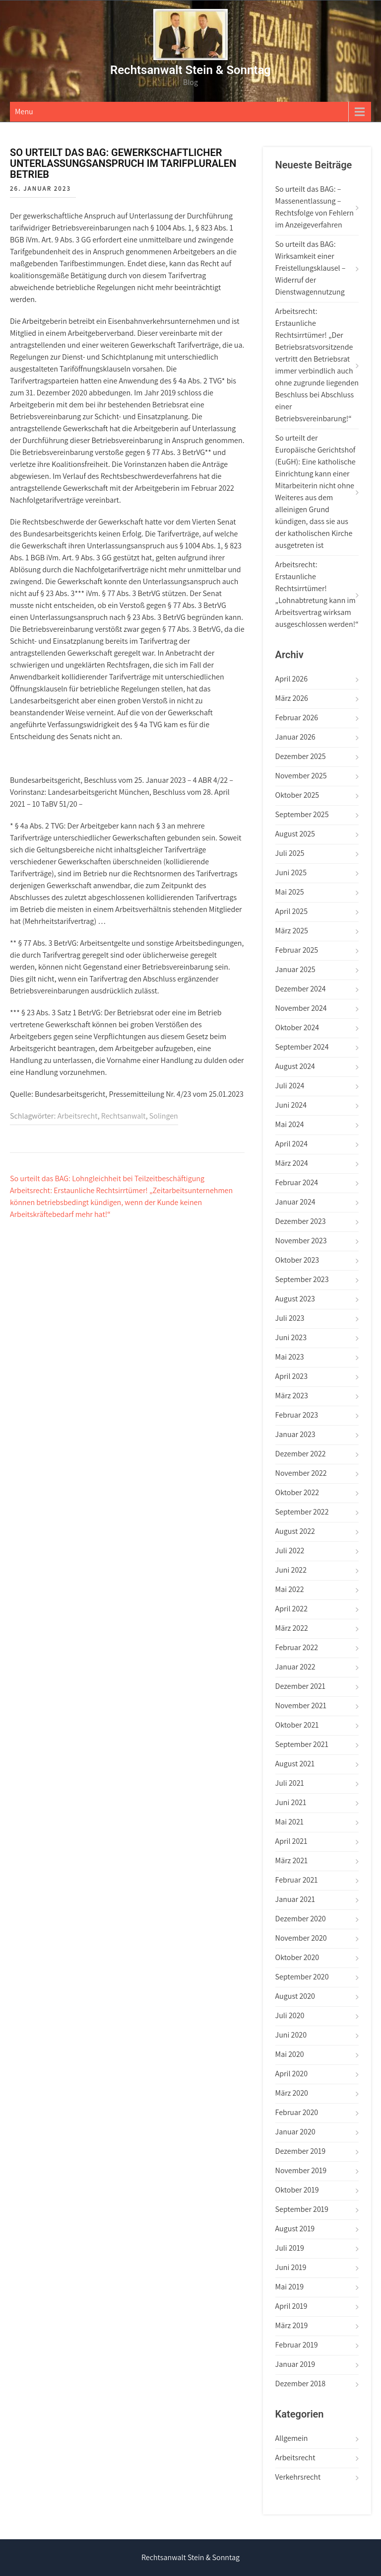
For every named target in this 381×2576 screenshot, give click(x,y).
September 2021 (301, 1744)
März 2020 (291, 2093)
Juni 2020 (291, 2035)
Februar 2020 (296, 2112)
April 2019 (291, 2306)
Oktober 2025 (297, 795)
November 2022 (301, 1473)
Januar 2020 (295, 2131)
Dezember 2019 (300, 2151)
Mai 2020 (289, 2054)
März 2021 (291, 1860)
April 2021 (291, 1841)
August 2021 (295, 1763)
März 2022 (291, 1628)
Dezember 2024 (300, 989)
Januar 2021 (295, 1899)
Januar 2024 (295, 1202)
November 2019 (300, 2170)
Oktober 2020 (297, 1957)
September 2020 (302, 1976)
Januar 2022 (295, 1667)
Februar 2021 (296, 1880)
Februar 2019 (296, 2345)
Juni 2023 (291, 1337)
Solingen (163, 1116)
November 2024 (301, 1008)
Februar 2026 (296, 717)
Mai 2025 (289, 892)
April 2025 (291, 911)
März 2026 (291, 698)
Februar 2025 (296, 950)
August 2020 (295, 1996)
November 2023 (301, 1240)
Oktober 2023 (297, 1260)
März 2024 (291, 1163)
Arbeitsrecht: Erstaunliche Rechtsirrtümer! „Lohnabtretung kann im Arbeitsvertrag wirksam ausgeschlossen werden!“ (317, 594)
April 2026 (291, 679)
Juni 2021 (291, 1802)
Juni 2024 (291, 1105)
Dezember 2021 (300, 1686)
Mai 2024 (289, 1124)
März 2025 (291, 930)
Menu (24, 111)
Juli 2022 (290, 1550)
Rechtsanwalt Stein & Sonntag (190, 70)
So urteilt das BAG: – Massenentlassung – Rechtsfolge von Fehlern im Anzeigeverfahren (314, 207)
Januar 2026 (295, 737)
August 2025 (295, 834)
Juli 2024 (290, 1085)
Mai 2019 (289, 2286)
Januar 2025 (295, 969)
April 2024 (291, 1143)
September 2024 (302, 1047)
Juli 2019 (289, 2248)
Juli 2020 (290, 2015)
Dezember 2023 (300, 1221)
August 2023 (295, 1298)
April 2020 (291, 2073)
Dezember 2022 (300, 1453)
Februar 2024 (296, 1182)
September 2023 (302, 1279)
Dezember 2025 (300, 756)
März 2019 (291, 2325)
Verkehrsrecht (298, 2477)
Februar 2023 (296, 1415)
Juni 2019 (291, 2267)
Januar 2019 (295, 2364)
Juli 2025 (290, 853)
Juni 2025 (291, 872)
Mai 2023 (289, 1357)
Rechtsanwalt (123, 1116)
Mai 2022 (289, 1589)
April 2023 (291, 1376)
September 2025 (302, 814)
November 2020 (301, 1938)
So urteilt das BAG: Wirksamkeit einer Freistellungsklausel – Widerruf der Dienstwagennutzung (310, 268)
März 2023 (291, 1395)
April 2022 (291, 1608)
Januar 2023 (295, 1434)
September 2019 (301, 2209)
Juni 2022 (291, 1570)
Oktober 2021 (297, 1725)
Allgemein (291, 2438)
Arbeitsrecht (78, 1116)
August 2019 (295, 2228)
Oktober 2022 (297, 1492)
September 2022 (302, 1512)
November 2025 (301, 775)
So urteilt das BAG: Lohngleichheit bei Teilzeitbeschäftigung (107, 1178)
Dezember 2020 (300, 1918)
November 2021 (300, 1705)
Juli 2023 (290, 1318)
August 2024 (295, 1066)
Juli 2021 (289, 1783)
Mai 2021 (289, 1822)
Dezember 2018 (300, 2383)
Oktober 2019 (297, 2190)
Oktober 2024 (297, 1027)
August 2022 (295, 1531)
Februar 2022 (296, 1647)
